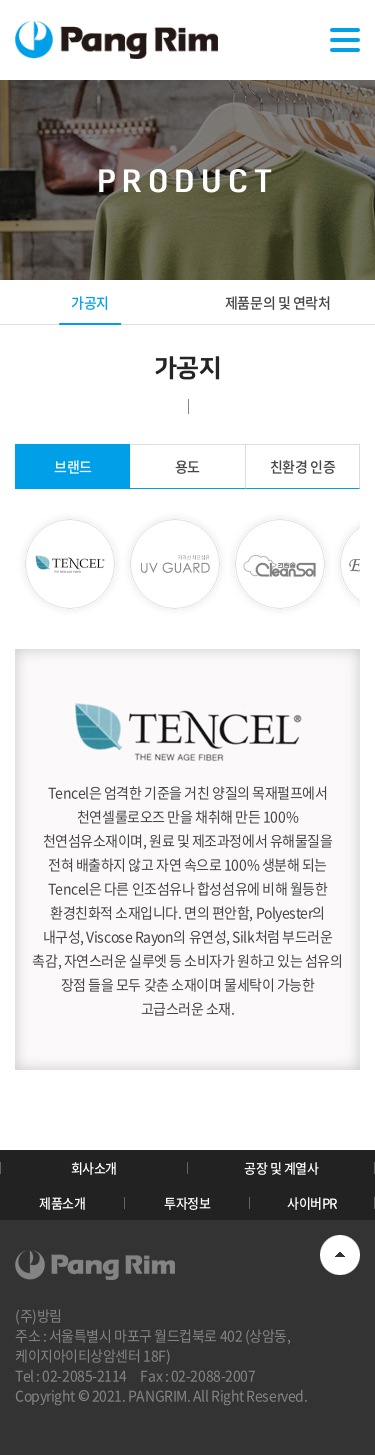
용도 (187, 466)
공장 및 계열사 (281, 1167)
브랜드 (73, 466)
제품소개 (62, 1202)
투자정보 (187, 1202)
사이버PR (312, 1202)
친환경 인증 (302, 466)
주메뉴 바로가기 (0, 0)
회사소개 (94, 1167)
